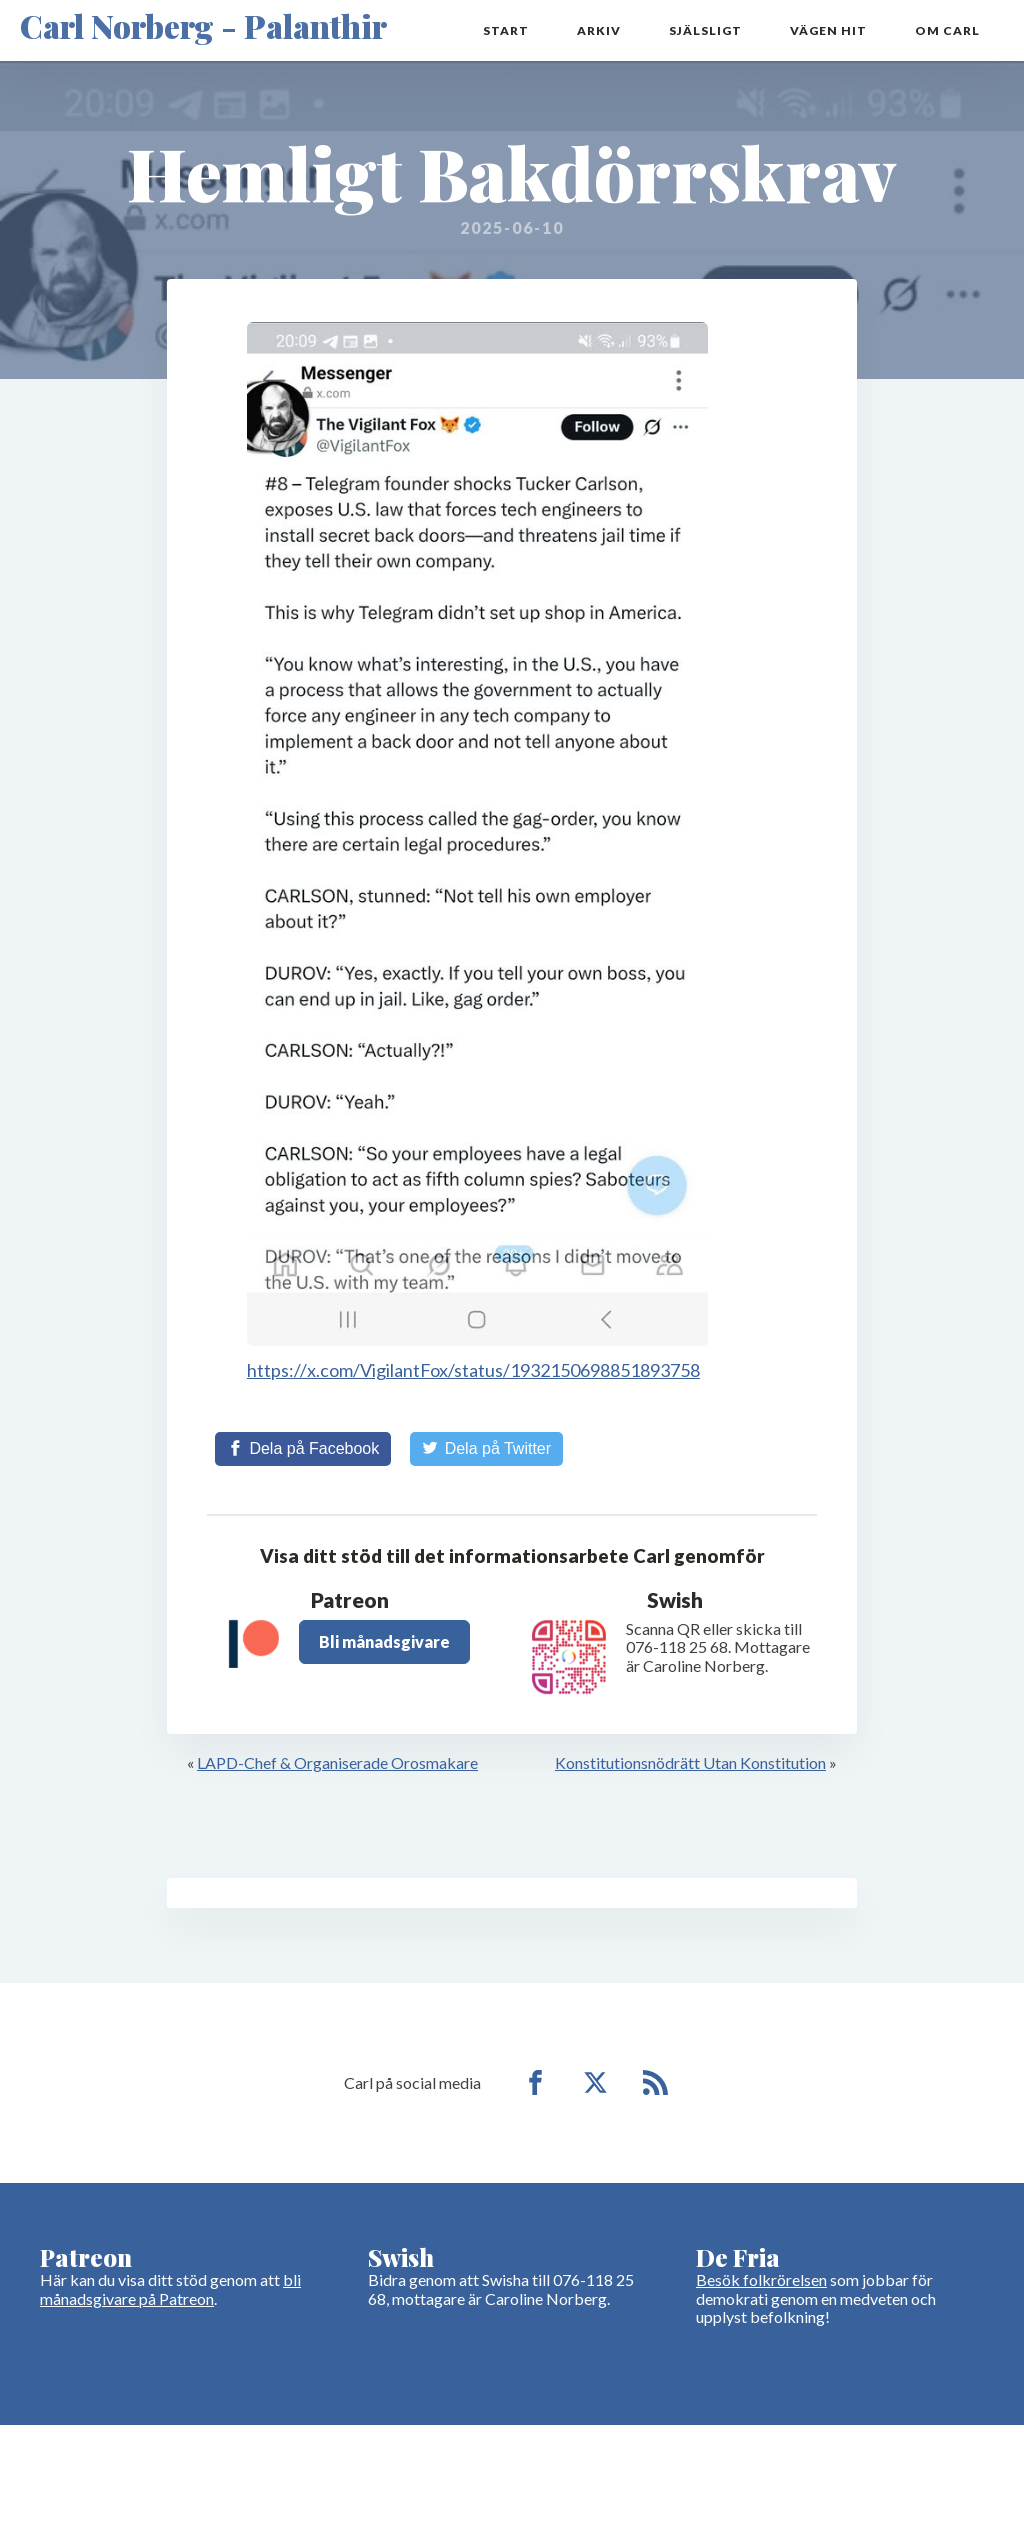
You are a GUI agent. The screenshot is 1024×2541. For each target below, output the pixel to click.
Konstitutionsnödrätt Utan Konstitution (690, 1762)
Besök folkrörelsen (761, 2279)
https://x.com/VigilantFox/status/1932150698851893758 (473, 1370)
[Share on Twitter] (486, 1449)
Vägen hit (828, 30)
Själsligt (705, 30)
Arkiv (599, 30)
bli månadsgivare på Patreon (170, 2288)
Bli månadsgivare (384, 1641)
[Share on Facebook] (303, 1449)
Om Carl (947, 30)
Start (506, 30)
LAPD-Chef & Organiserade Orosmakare (337, 1762)
